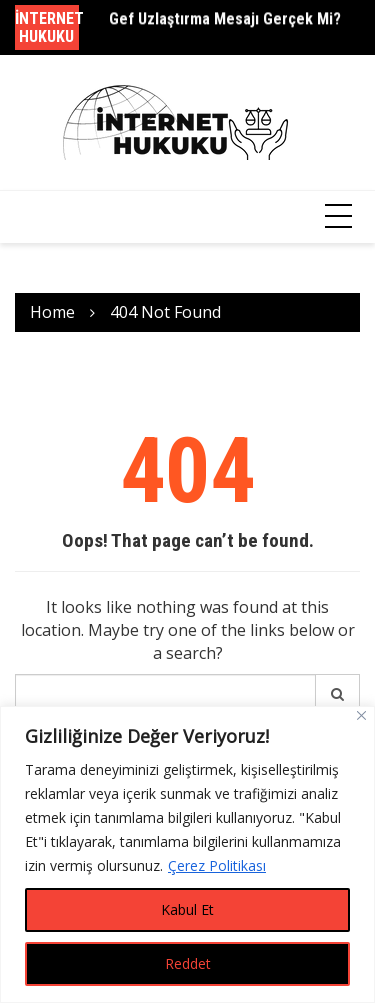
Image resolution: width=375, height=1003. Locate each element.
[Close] (361, 715)
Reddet (188, 963)
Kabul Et (187, 909)
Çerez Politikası (217, 865)
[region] (187, 854)
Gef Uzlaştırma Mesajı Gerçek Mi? (225, 19)
